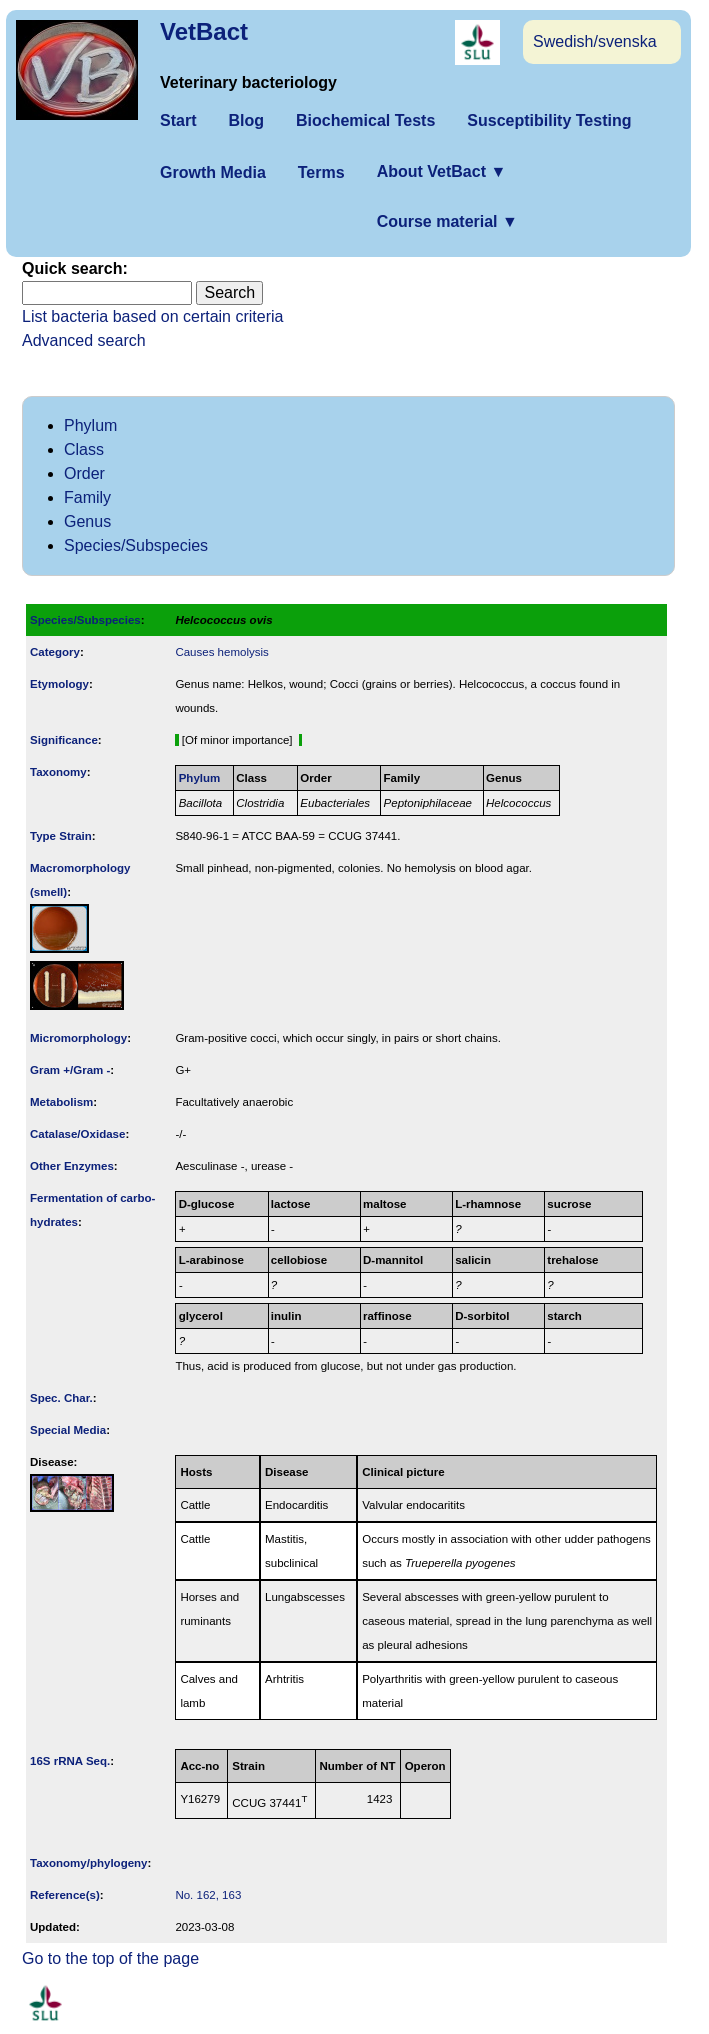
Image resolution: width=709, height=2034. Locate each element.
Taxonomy (58, 772)
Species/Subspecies (136, 545)
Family (87, 497)
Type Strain (61, 836)
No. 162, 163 (208, 1895)
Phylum (90, 425)
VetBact (204, 31)
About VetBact (442, 171)
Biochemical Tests (365, 120)
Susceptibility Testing (549, 120)
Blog (246, 120)
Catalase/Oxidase (77, 1134)
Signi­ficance (64, 740)
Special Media (68, 1430)
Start (178, 120)
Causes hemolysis (221, 652)
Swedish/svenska (595, 41)
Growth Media (213, 172)
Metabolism (61, 1102)
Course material (447, 221)
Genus (87, 521)
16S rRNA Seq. (70, 1761)
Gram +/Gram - (70, 1070)
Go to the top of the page (110, 1958)
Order (84, 473)
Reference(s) (65, 1895)
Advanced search (84, 340)
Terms (321, 172)
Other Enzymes (72, 1166)
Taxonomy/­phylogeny (89, 1863)
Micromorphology (78, 1038)
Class (84, 449)
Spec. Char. (61, 1398)
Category (55, 652)
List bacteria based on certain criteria (152, 316)
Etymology (59, 684)
